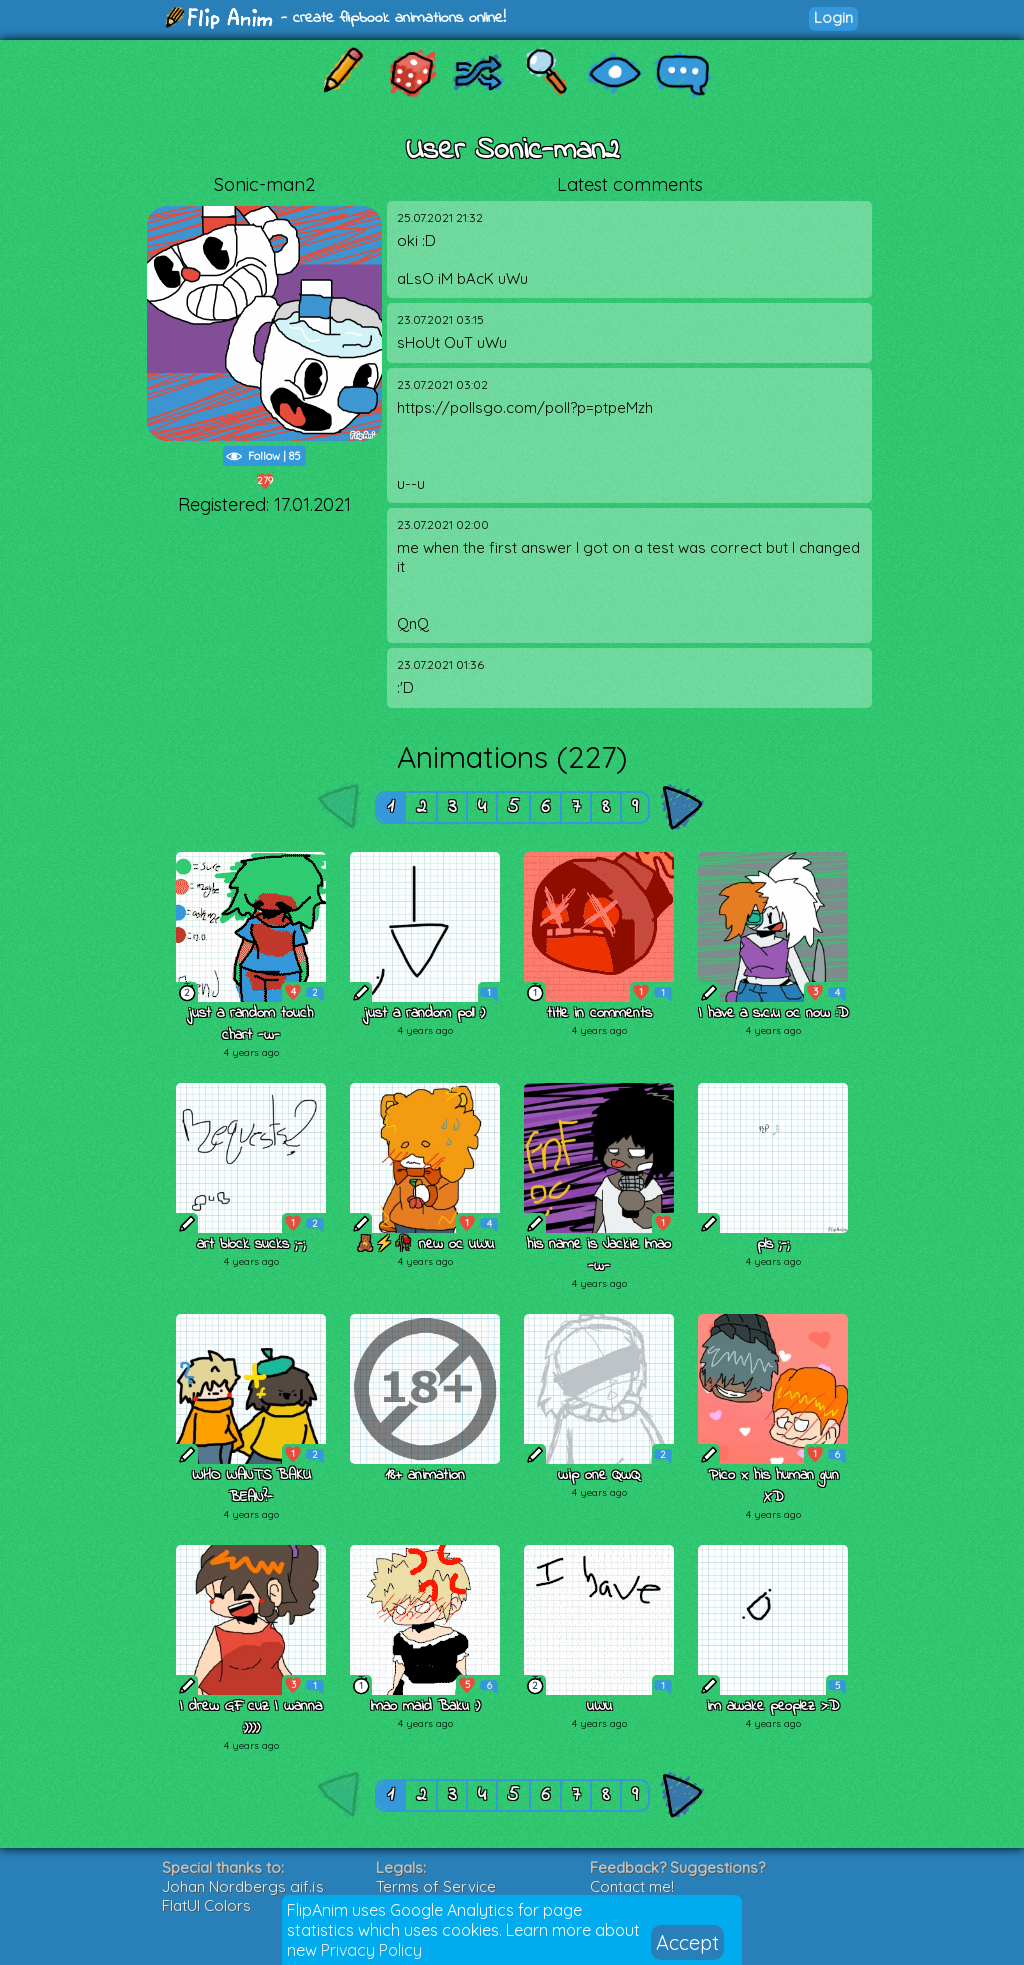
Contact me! (632, 1886)
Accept (687, 1942)
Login (833, 17)
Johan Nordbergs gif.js (243, 1886)
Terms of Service (436, 1886)
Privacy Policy (371, 1950)
